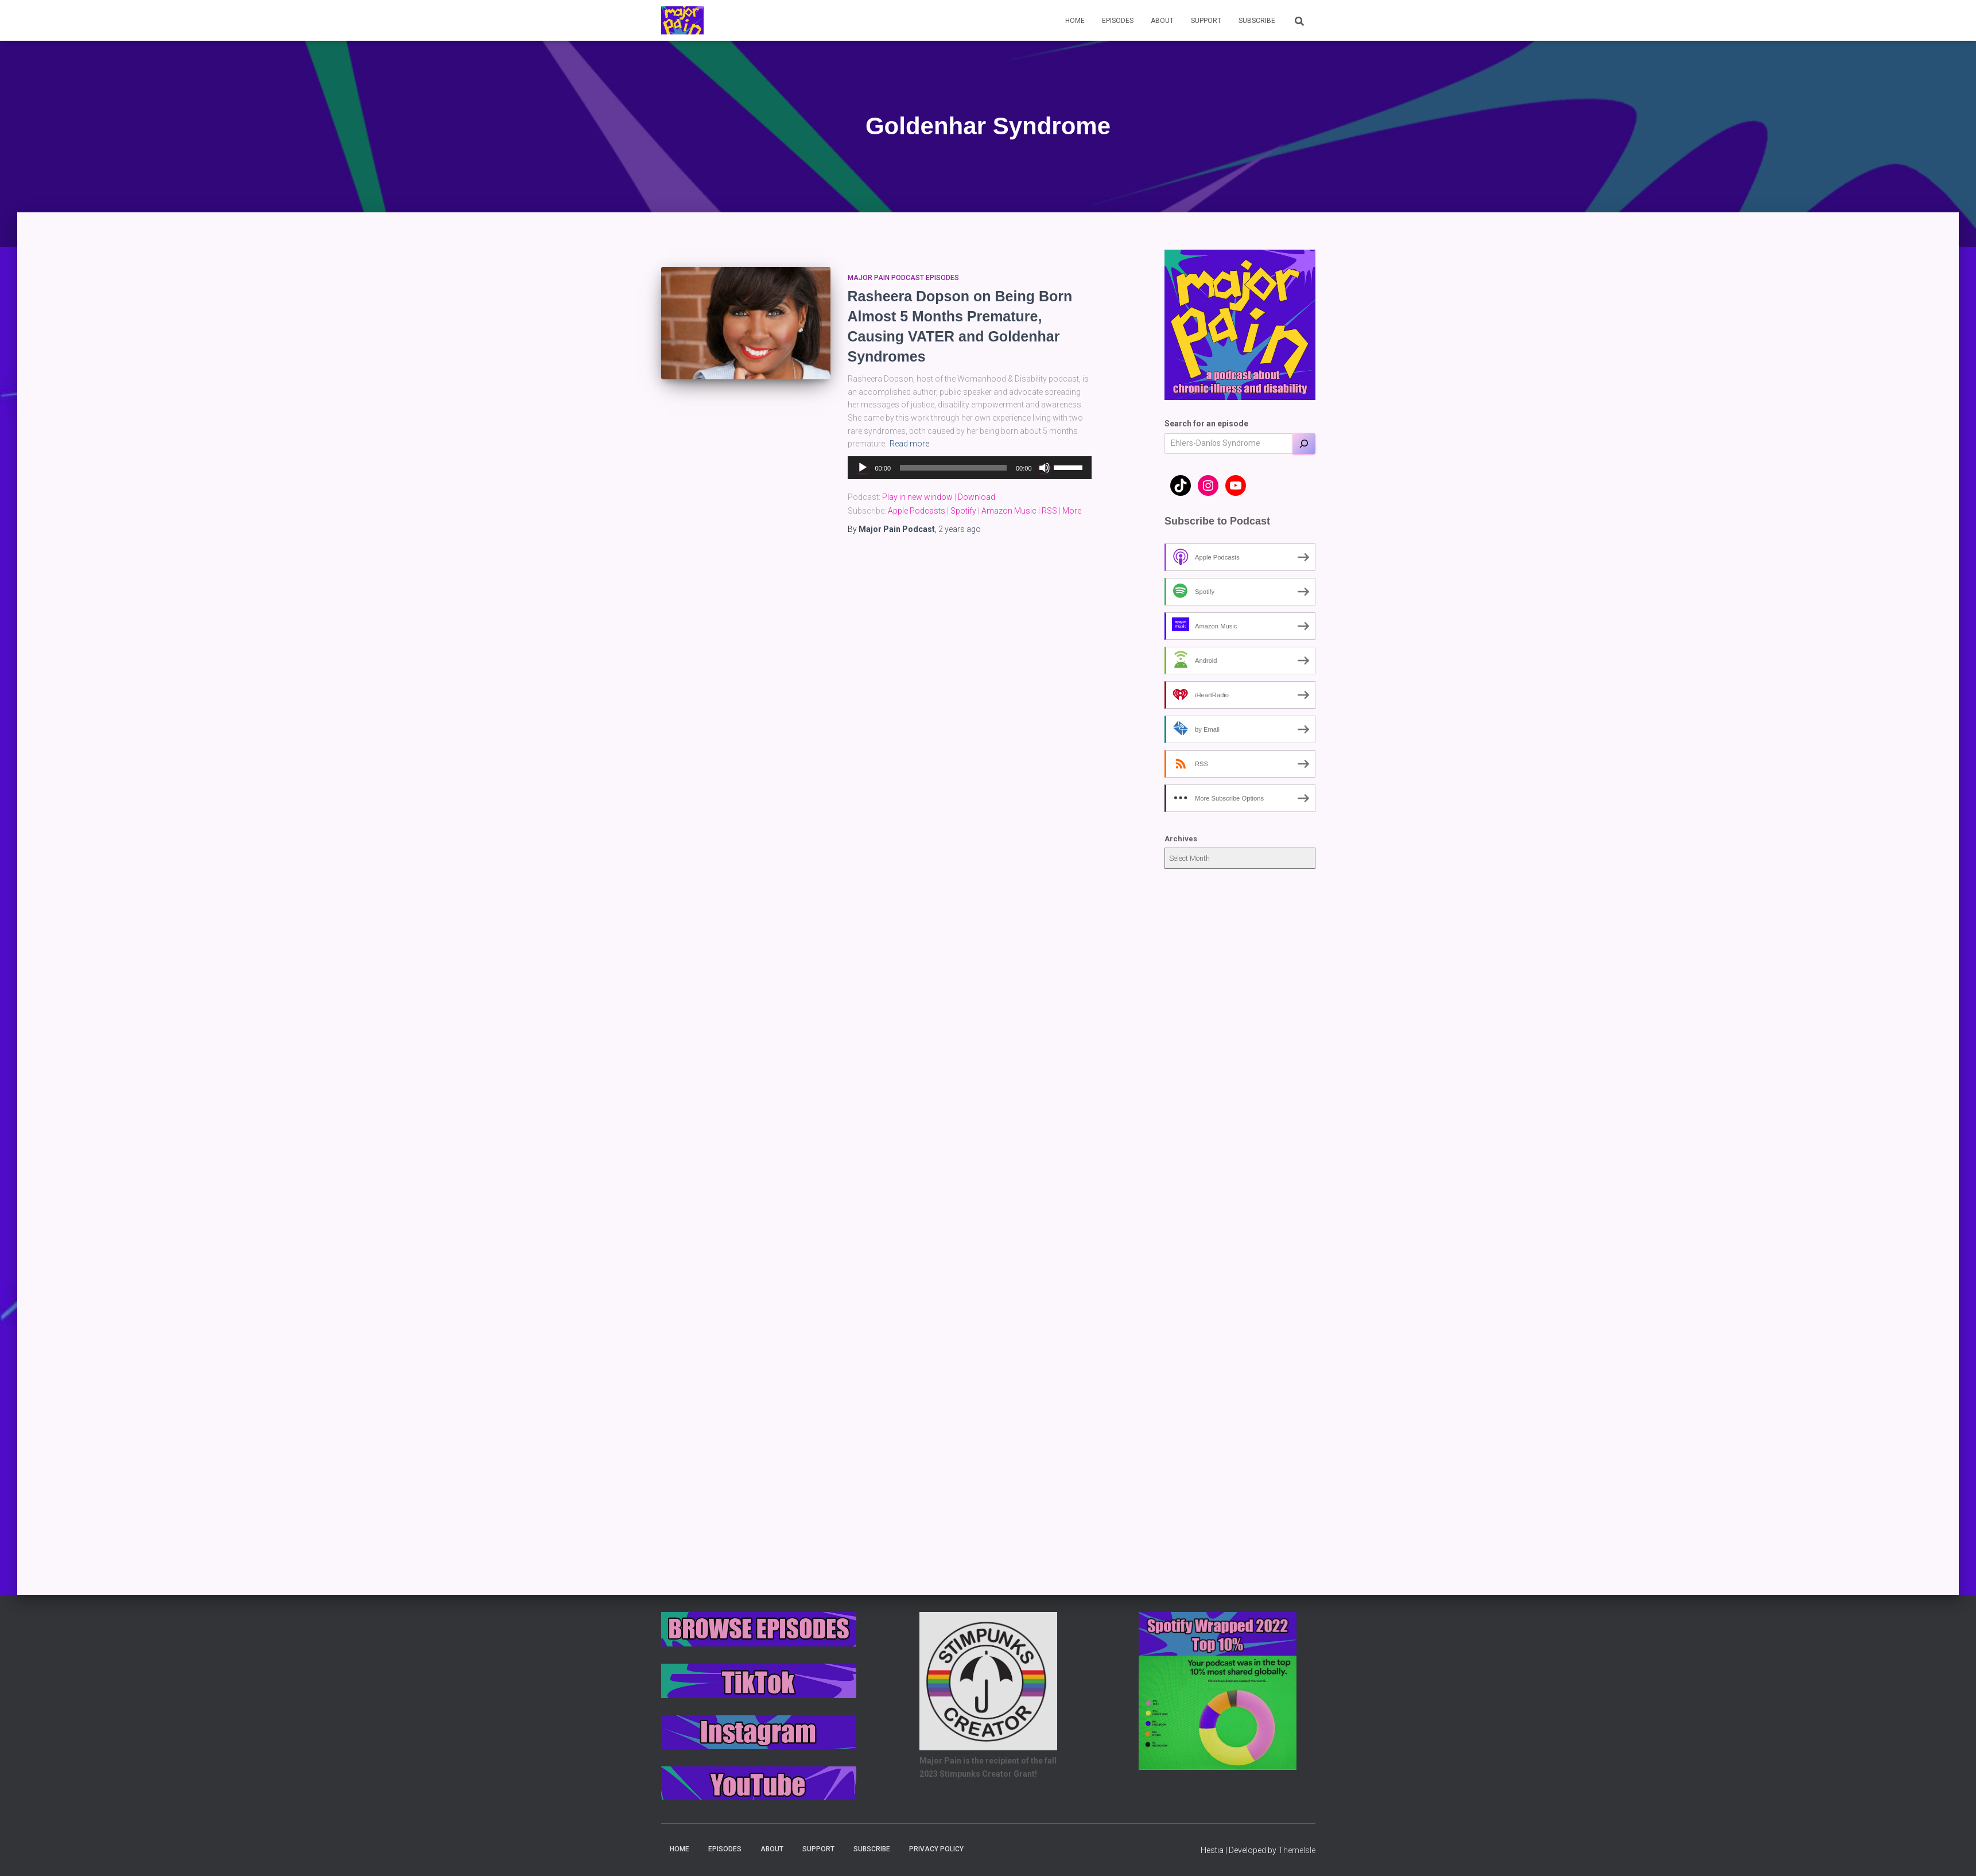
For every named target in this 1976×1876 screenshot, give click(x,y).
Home (1075, 21)
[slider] (953, 468)
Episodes (1117, 21)
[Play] (862, 467)
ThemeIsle (1296, 1850)
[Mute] (1044, 467)
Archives (1180, 838)
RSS (1049, 510)
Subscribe (1257, 21)
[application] (970, 467)
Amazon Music (1008, 510)
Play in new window (917, 497)
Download (976, 497)
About (1162, 21)
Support (1206, 21)
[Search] (1303, 443)
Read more (909, 443)
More (1071, 510)
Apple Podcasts (916, 510)
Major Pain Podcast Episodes (903, 278)
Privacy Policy (936, 1849)
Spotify (963, 510)
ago (959, 529)
